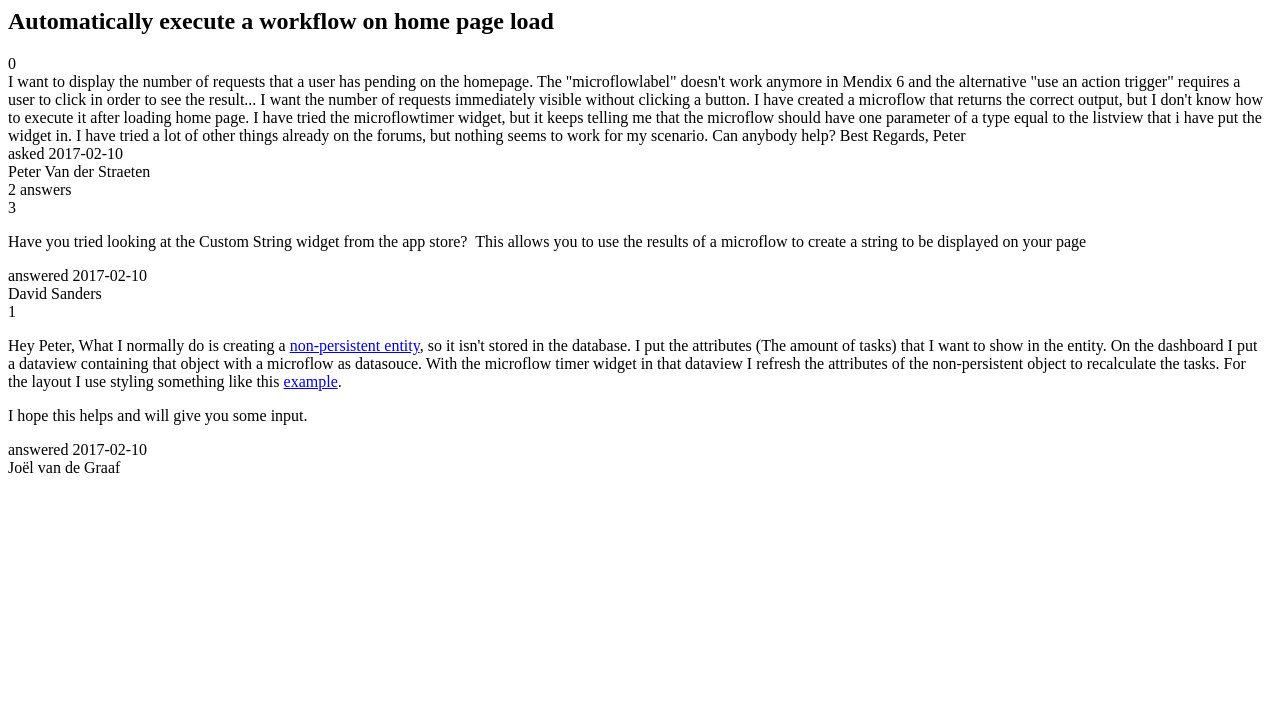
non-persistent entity (355, 345)
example (311, 381)
